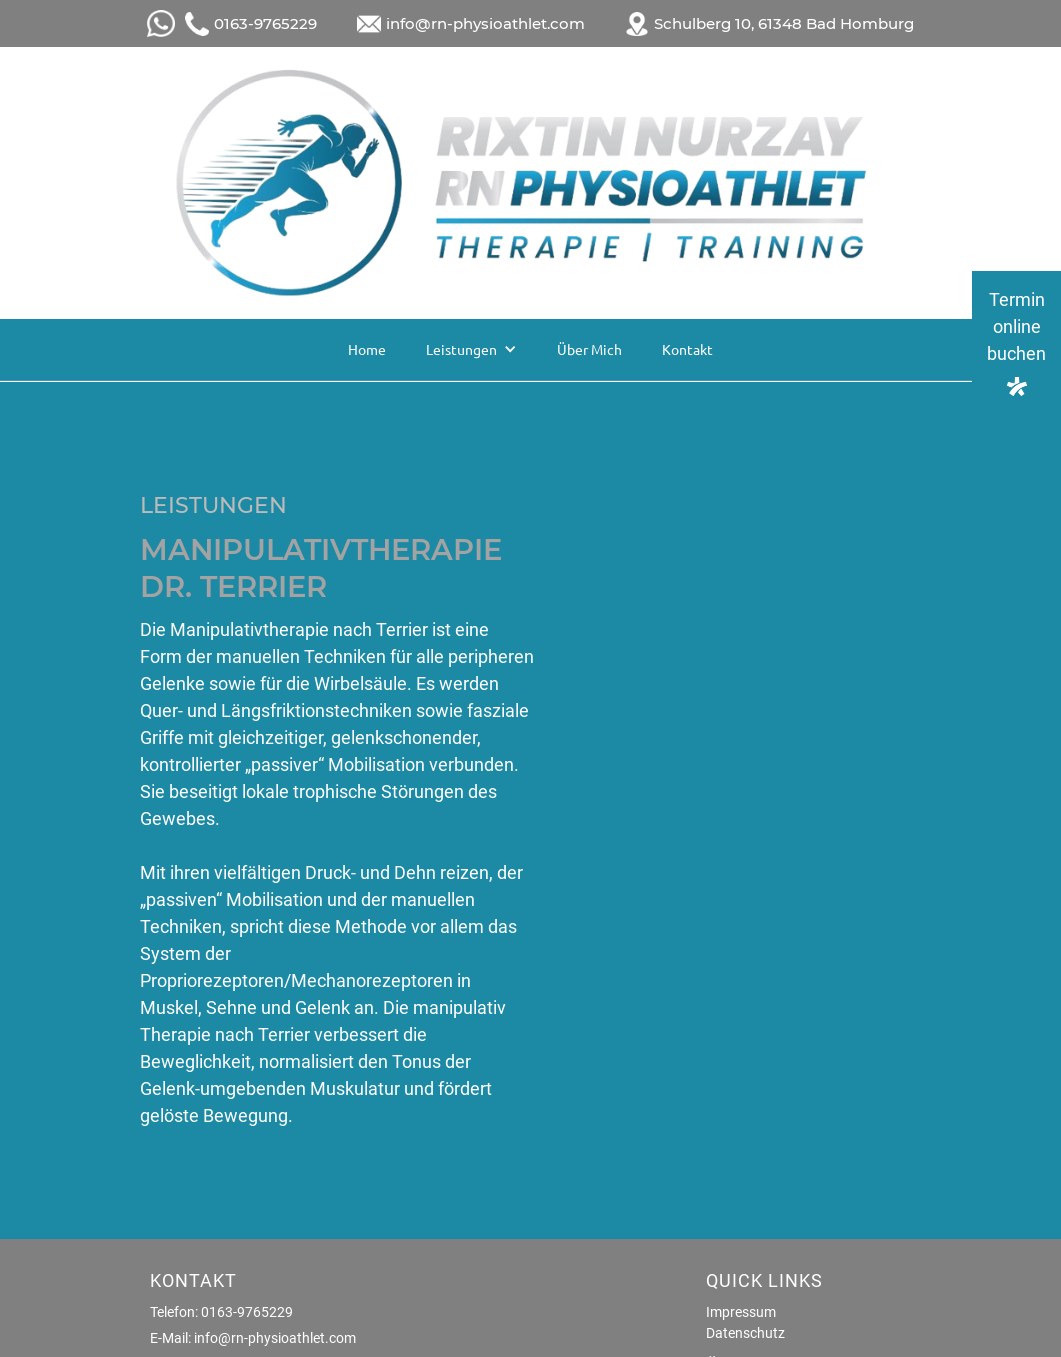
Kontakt (687, 349)
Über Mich (589, 349)
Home (367, 349)
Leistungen (461, 349)
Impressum (741, 1312)
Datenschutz (745, 1333)
